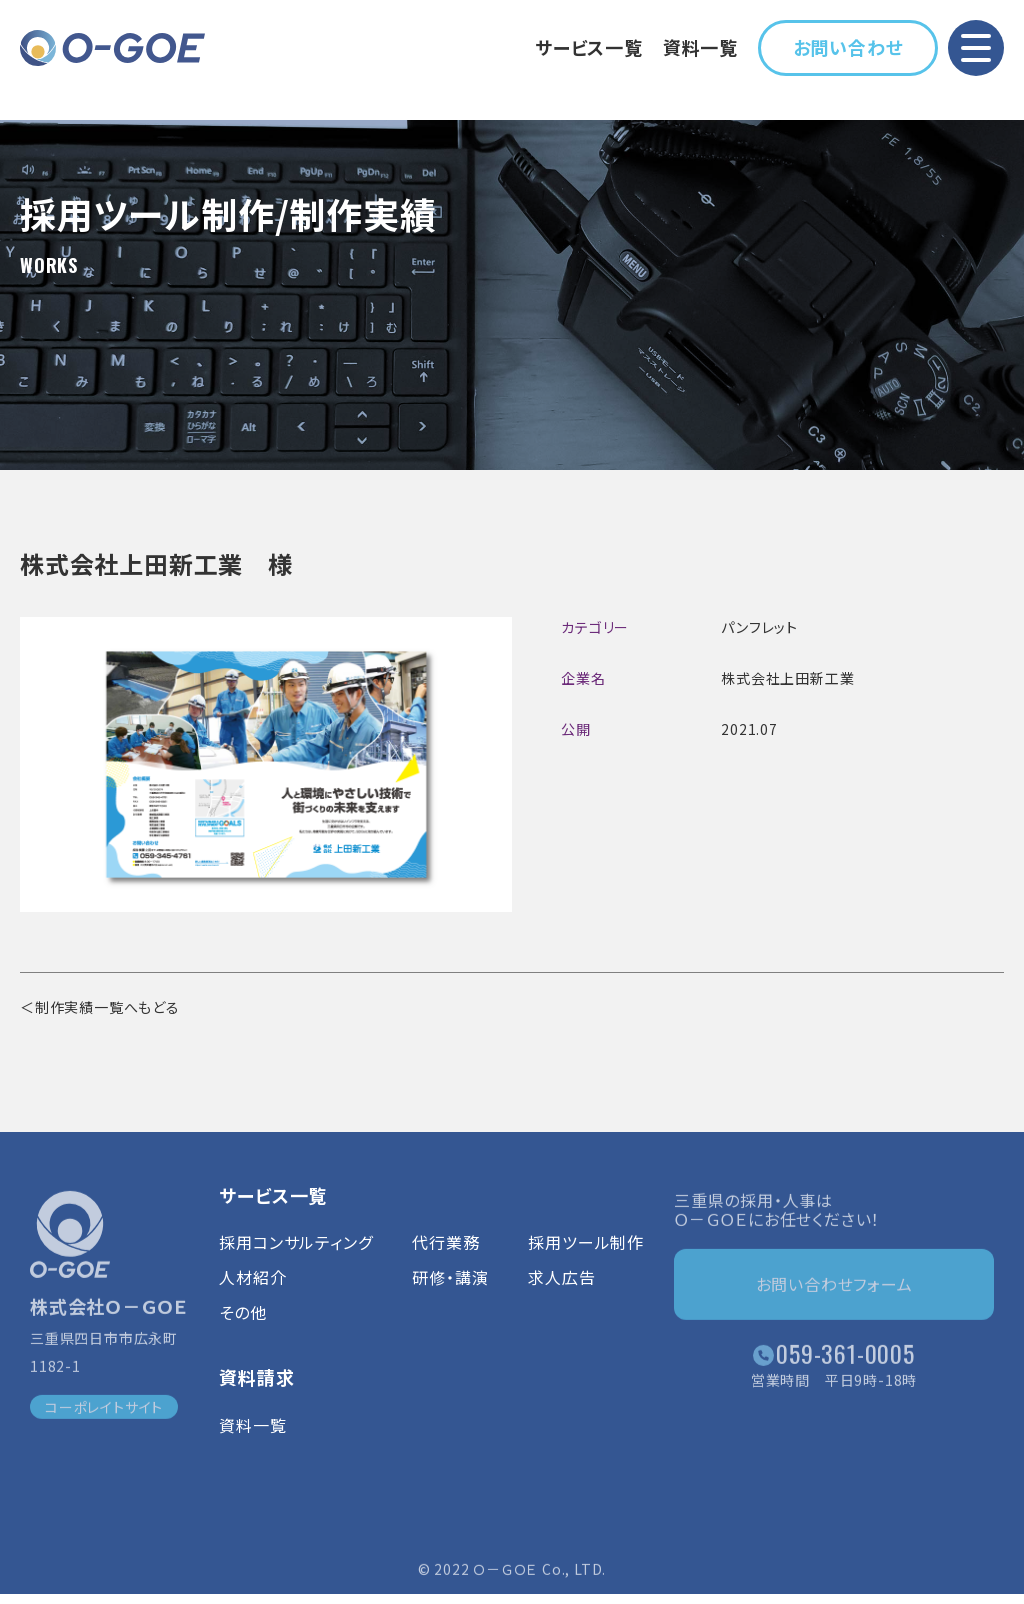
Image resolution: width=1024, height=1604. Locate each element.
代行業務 (445, 1256)
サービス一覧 (589, 47)
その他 (242, 1327)
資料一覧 (700, 47)
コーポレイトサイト (104, 1412)
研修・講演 (450, 1292)
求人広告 (561, 1292)
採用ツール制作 (586, 1256)
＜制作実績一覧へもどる (100, 1007)
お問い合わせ (848, 47)
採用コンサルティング (295, 1256)
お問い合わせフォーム (834, 1290)
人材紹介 (252, 1292)
